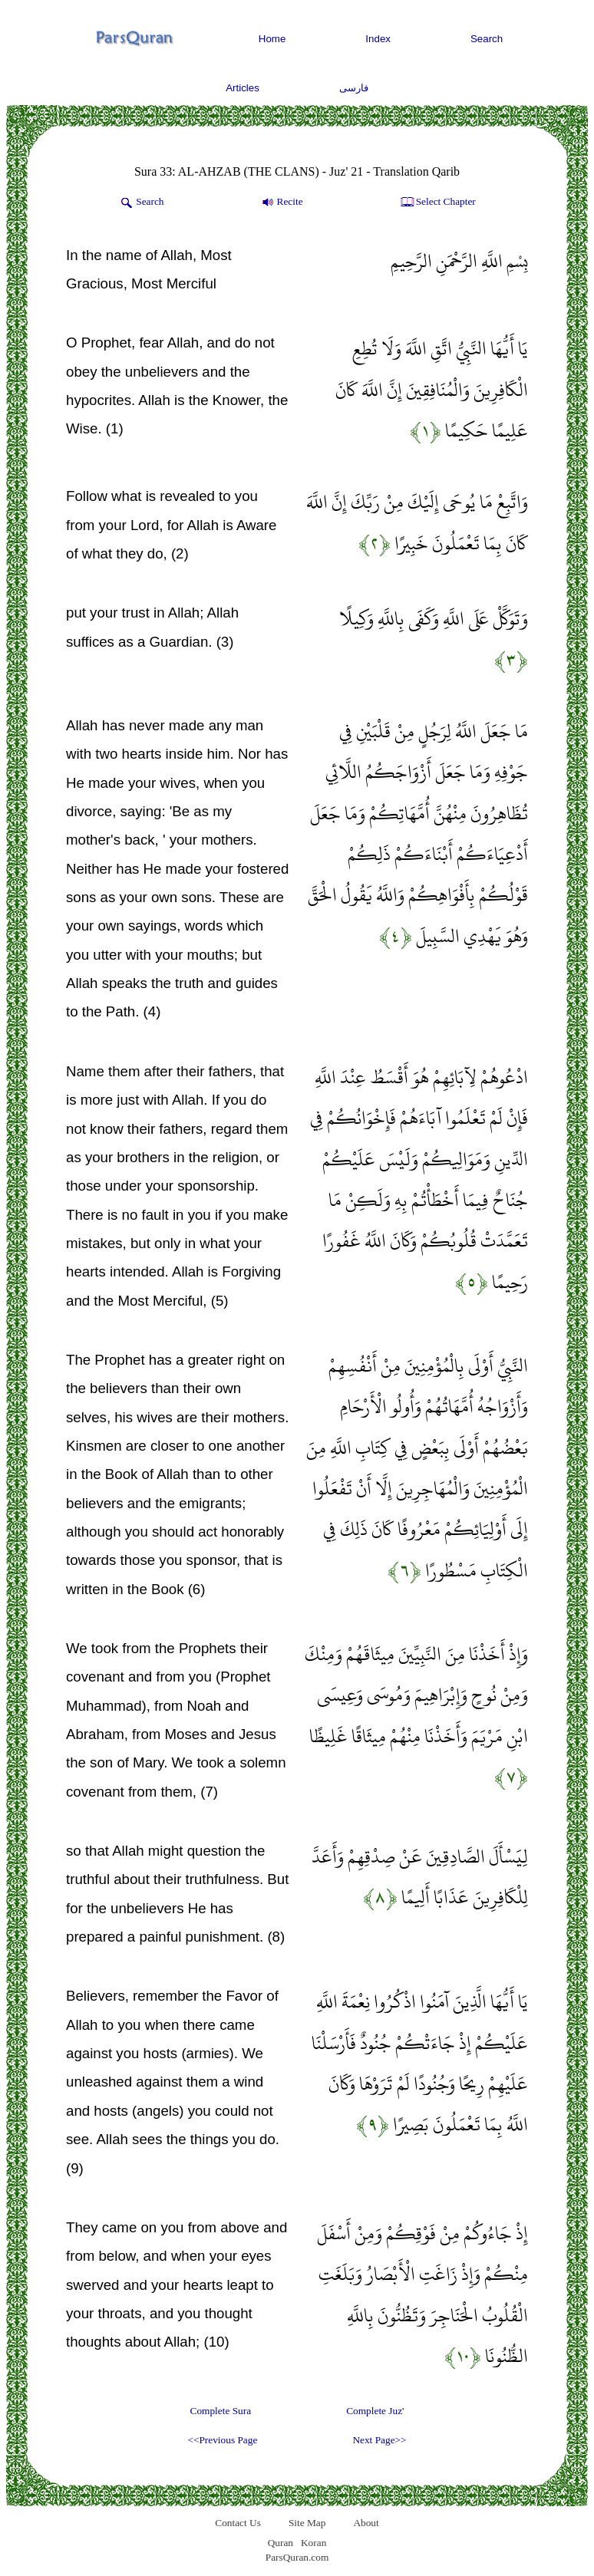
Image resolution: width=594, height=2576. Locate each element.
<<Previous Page (222, 2440)
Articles (242, 88)
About (365, 2522)
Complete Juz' (375, 2410)
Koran (313, 2542)
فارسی (353, 88)
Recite (281, 202)
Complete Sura (221, 2410)
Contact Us (238, 2522)
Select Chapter (437, 202)
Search (486, 38)
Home (272, 38)
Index (378, 38)
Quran (280, 2542)
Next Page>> (379, 2440)
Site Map (307, 2522)
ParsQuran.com (297, 2557)
